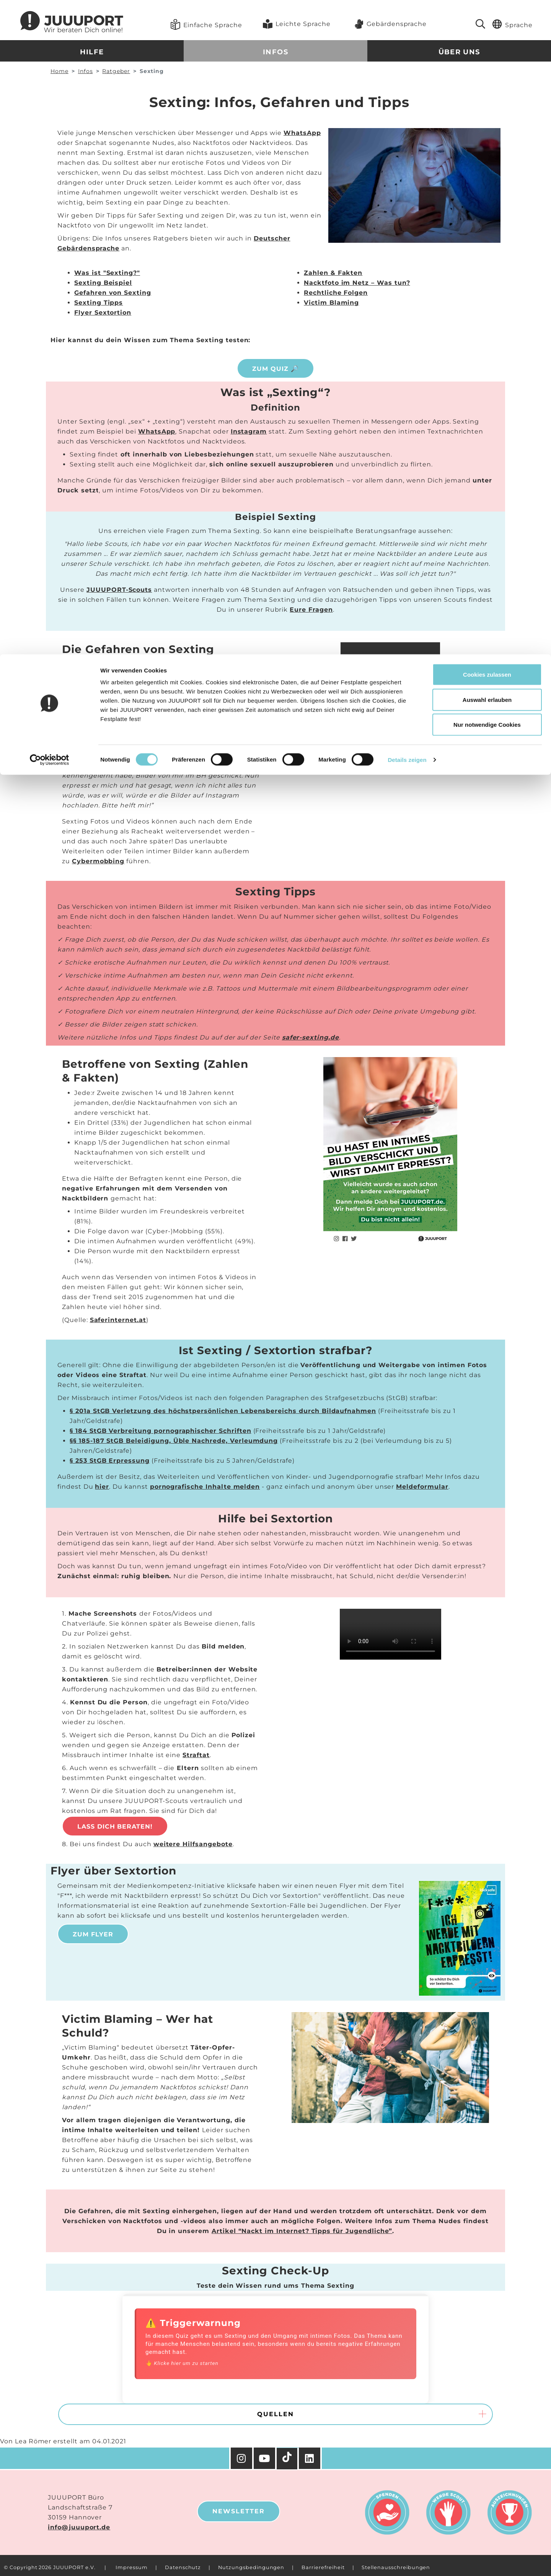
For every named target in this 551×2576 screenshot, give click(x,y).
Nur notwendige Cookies (487, 70)
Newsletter (238, 2511)
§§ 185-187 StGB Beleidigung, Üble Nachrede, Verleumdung (174, 1440)
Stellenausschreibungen (396, 2567)
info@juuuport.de (79, 2527)
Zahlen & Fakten (333, 272)
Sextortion (235, 722)
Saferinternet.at (118, 1320)
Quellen (275, 2414)
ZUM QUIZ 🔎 (275, 368)
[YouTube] (265, 2458)
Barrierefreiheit (323, 2567)
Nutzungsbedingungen (251, 2567)
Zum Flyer (93, 1934)
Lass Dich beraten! (115, 1826)
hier (102, 1486)
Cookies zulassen (487, 20)
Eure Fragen (311, 609)
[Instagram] (241, 2458)
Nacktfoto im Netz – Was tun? (357, 282)
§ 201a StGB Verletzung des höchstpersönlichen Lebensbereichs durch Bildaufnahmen (223, 1411)
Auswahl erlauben (487, 45)
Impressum (132, 2567)
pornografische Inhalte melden (205, 1486)
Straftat (196, 1755)
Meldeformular (422, 1486)
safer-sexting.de (310, 1037)
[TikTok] (288, 2458)
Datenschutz (183, 2567)
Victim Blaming (331, 302)
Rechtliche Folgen (336, 292)
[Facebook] (310, 2458)
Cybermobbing (98, 861)
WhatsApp (302, 132)
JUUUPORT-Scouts (119, 589)
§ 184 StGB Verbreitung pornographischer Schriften (160, 1430)
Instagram (249, 431)
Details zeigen (407, 105)
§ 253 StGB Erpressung (110, 1460)
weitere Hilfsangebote (193, 1844)
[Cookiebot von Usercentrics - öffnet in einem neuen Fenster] (49, 105)
